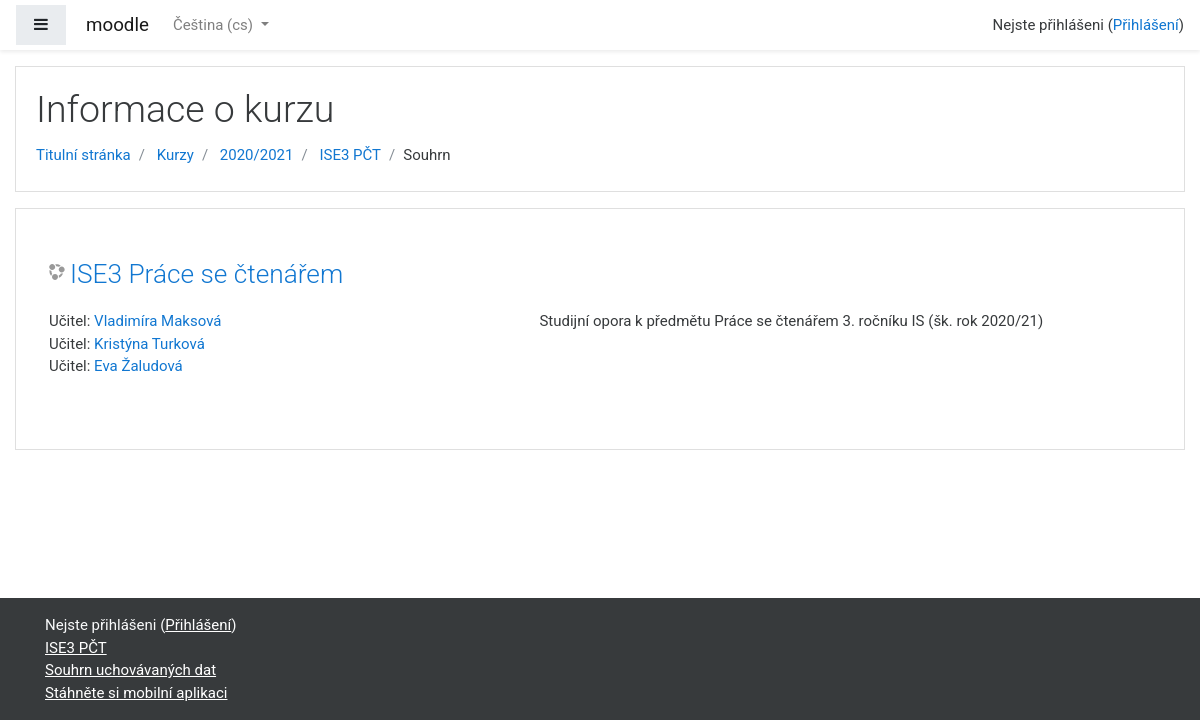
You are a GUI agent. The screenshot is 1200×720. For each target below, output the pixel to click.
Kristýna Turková (149, 344)
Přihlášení (1146, 25)
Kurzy (175, 155)
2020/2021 (257, 155)
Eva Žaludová (138, 366)
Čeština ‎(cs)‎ (215, 25)
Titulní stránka (83, 155)
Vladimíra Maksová (157, 321)
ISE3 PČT (350, 155)
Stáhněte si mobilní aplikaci (136, 693)
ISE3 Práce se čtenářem (206, 274)
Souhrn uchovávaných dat (130, 670)
